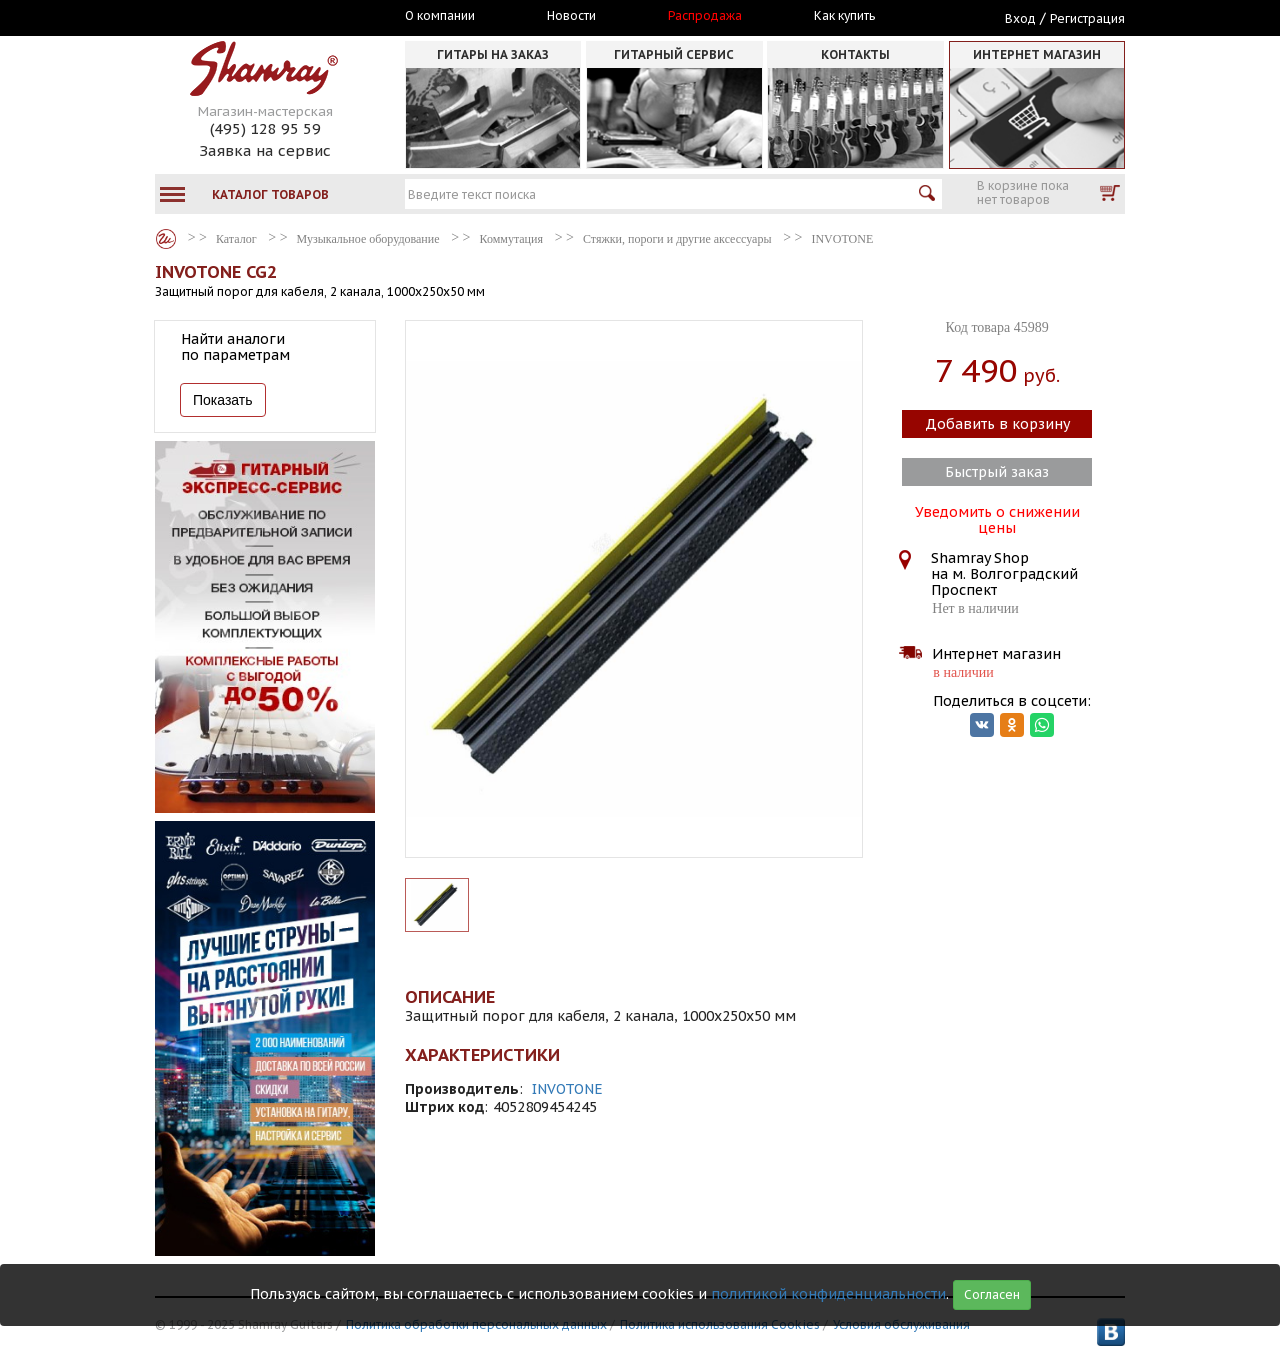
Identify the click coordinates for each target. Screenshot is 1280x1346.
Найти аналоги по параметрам (235, 347)
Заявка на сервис (265, 150)
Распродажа (705, 16)
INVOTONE (567, 1089)
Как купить (844, 16)
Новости (571, 16)
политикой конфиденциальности (828, 1294)
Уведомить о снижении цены (997, 518)
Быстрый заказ (997, 472)
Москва (247, 17)
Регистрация (1087, 18)
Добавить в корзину (997, 424)
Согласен (992, 1294)
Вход (1020, 18)
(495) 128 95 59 (265, 128)
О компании (440, 16)
